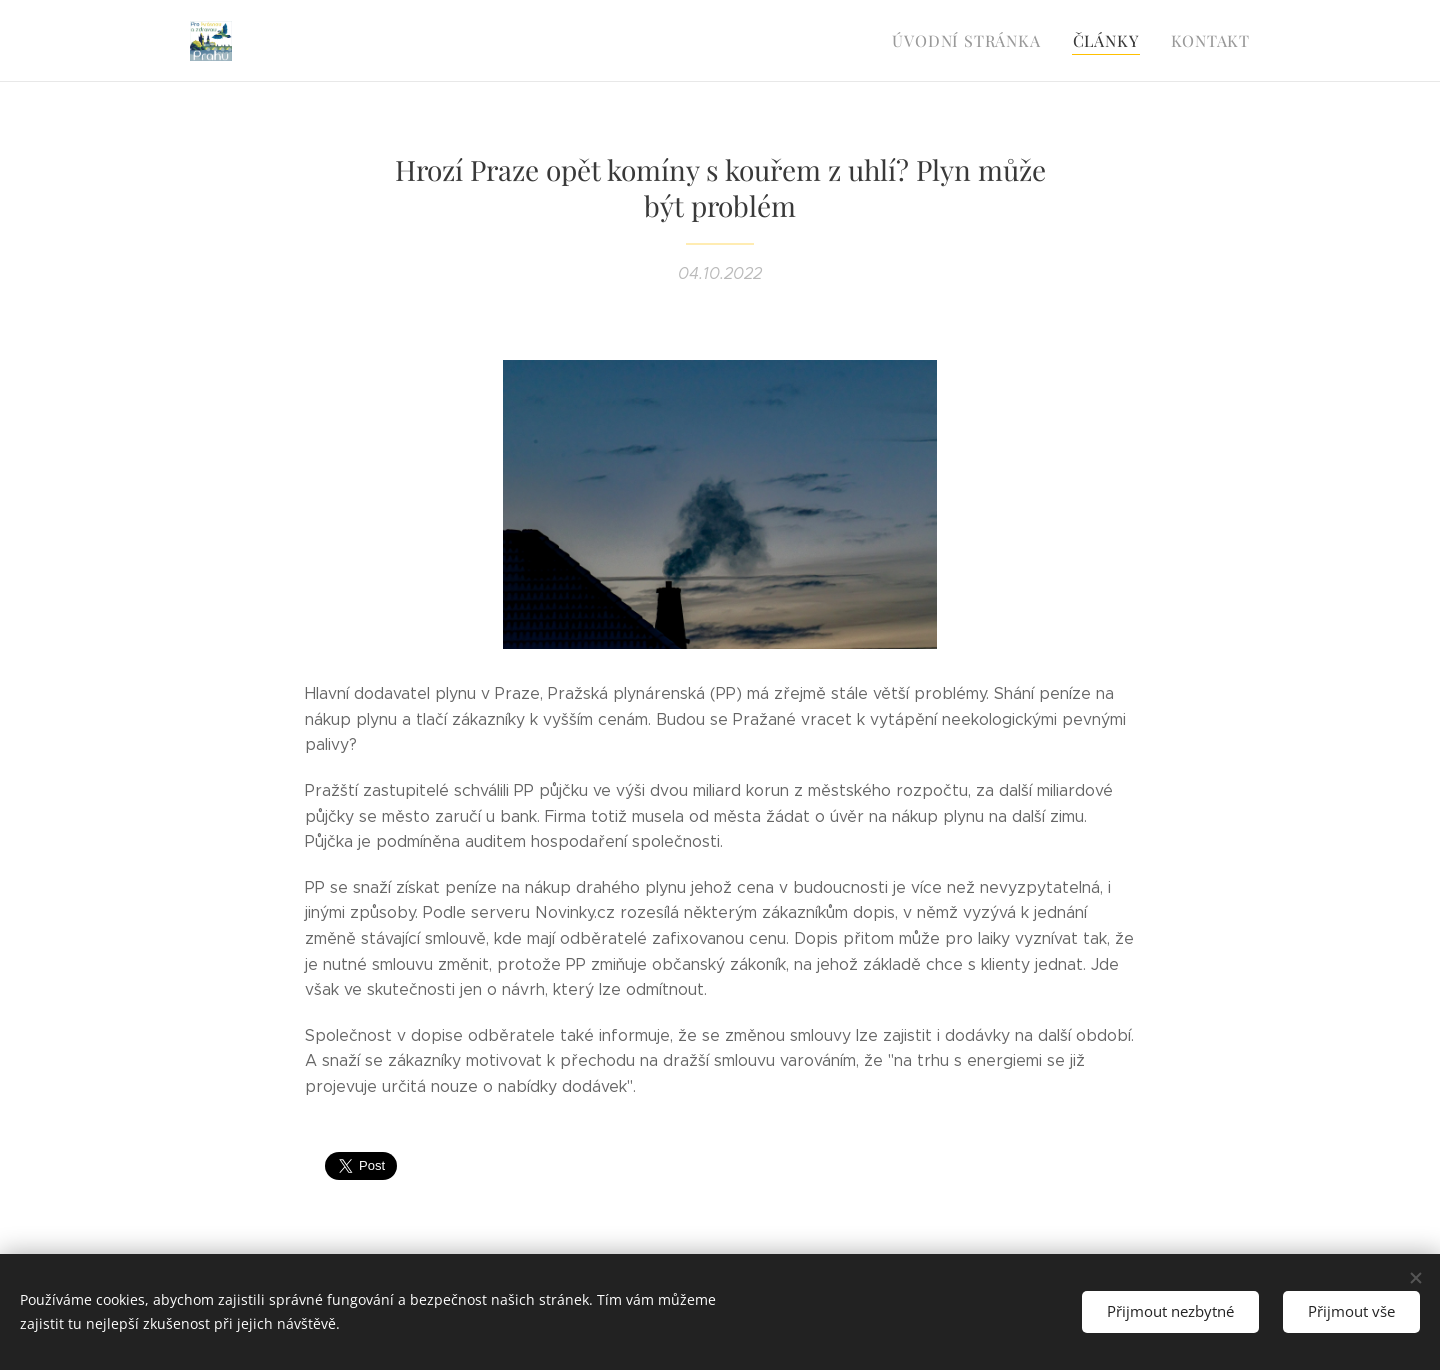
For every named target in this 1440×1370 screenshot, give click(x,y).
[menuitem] (980, 41)
